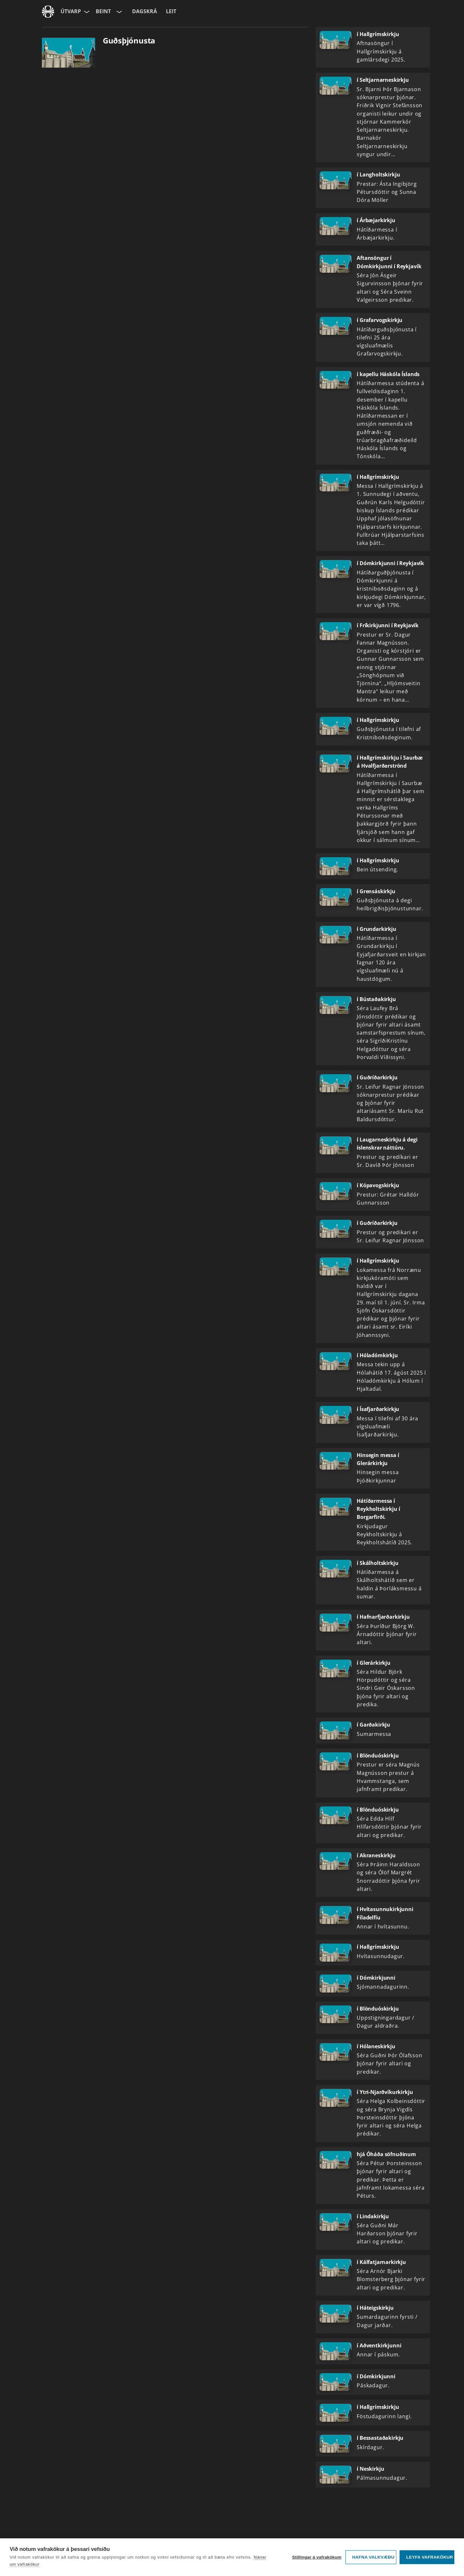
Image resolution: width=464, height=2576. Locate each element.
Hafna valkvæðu (373, 2557)
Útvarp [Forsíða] (71, 11)
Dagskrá (144, 11)
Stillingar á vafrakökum (316, 2557)
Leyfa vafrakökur (429, 2557)
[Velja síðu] (86, 12)
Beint (103, 11)
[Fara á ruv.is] (48, 11)
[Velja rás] (118, 12)
